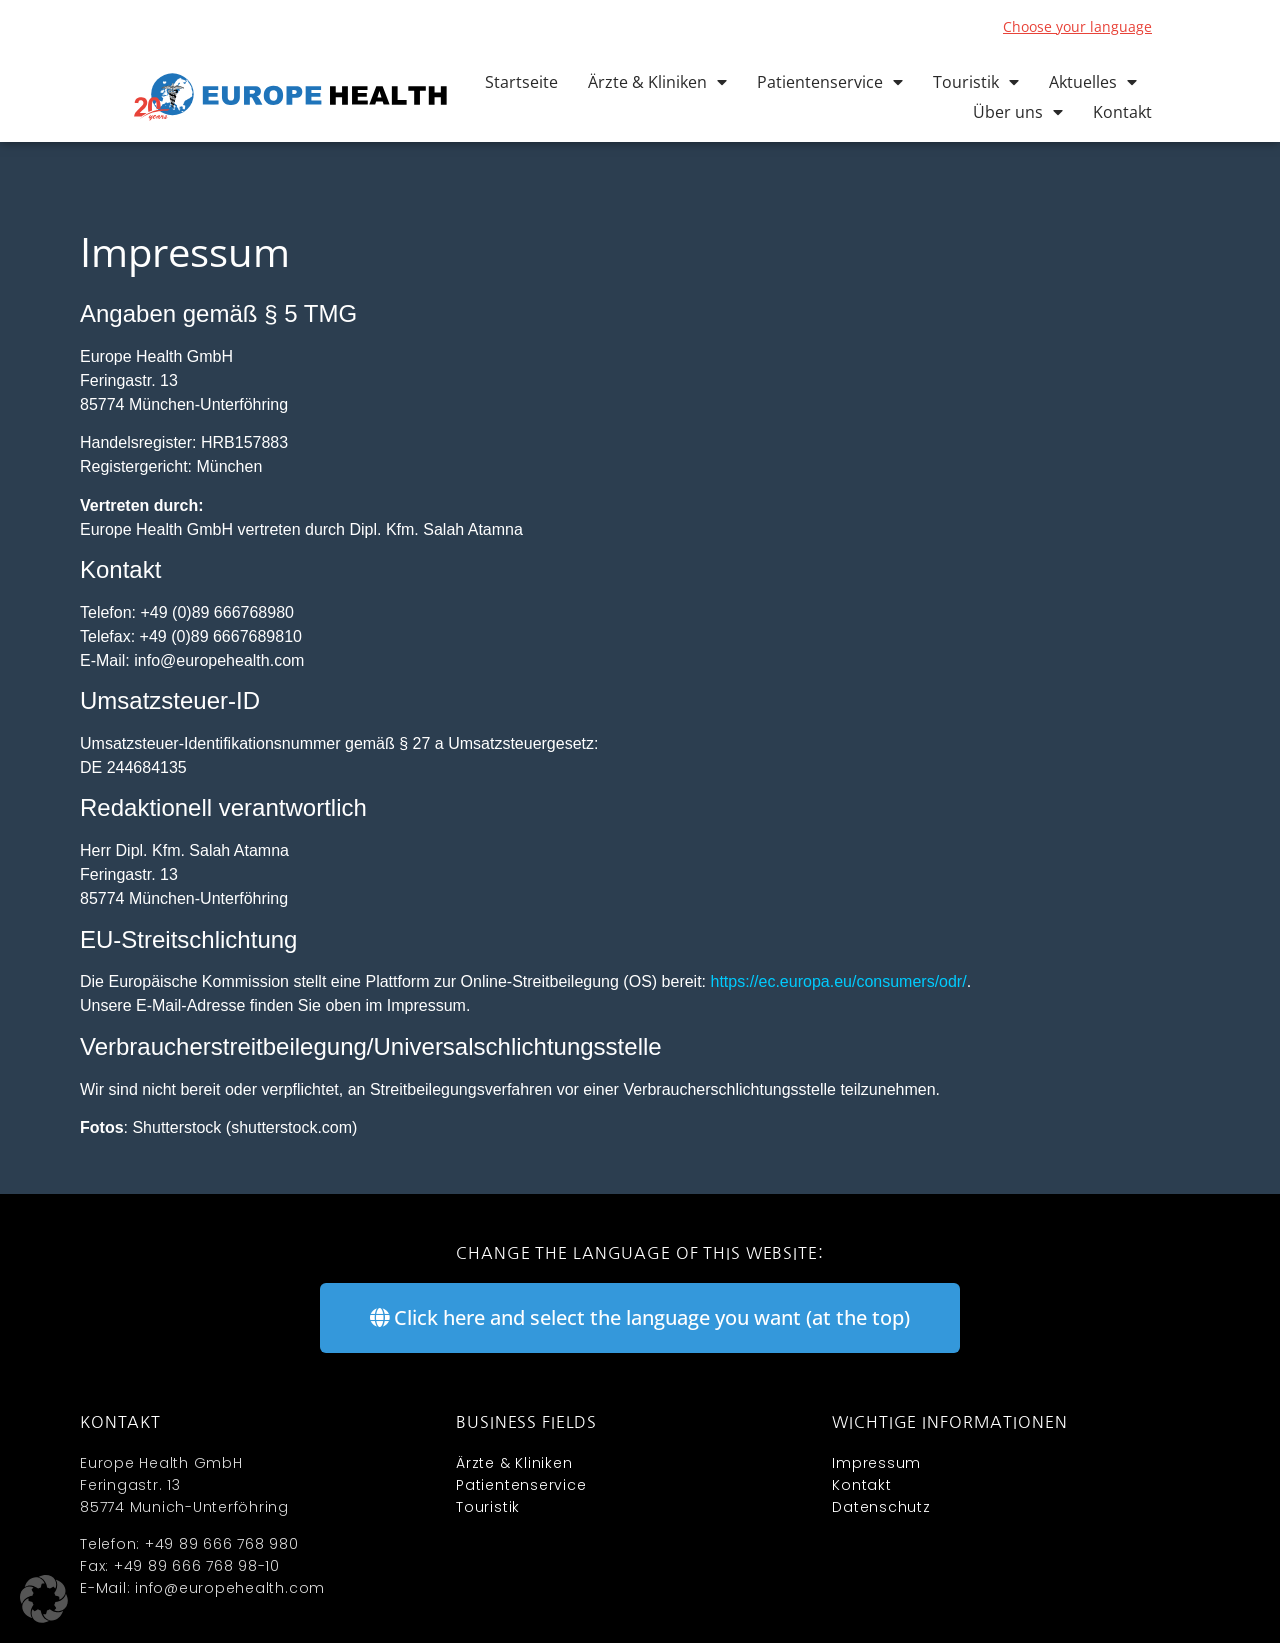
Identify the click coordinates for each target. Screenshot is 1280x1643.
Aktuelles (1093, 82)
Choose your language (1077, 26)
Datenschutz (881, 1507)
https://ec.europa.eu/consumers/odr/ (839, 981)
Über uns (1018, 112)
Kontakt (1122, 112)
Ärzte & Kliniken (657, 82)
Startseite (521, 82)
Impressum (876, 1463)
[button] (44, 1599)
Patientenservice (830, 82)
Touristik (976, 82)
